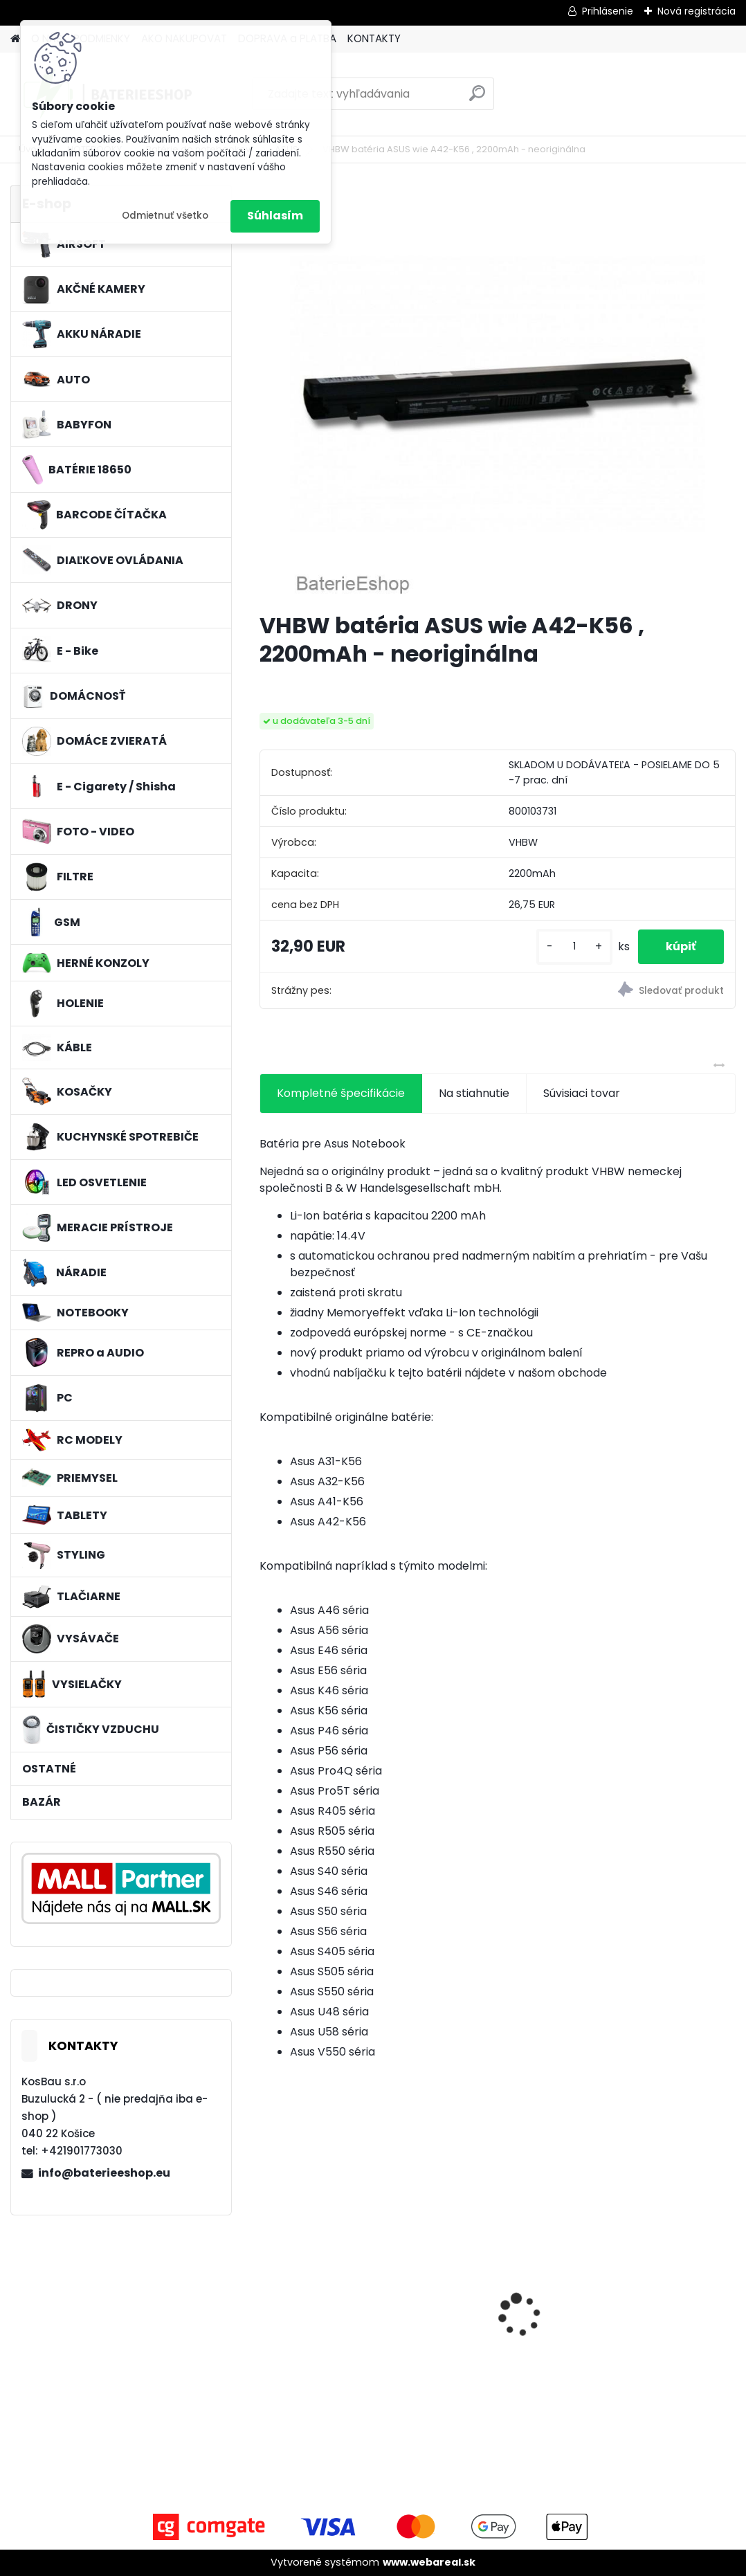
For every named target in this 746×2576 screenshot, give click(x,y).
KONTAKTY (374, 38)
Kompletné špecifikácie (341, 1093)
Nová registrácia (696, 11)
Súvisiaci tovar (581, 1093)
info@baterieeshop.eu (104, 2173)
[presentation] (267, 2291)
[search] (477, 98)
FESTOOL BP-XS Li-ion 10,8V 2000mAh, (326, 2305)
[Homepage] (15, 39)
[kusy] (574, 946)
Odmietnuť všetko (165, 215)
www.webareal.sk (429, 2562)
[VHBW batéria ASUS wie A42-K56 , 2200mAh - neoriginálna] (497, 393)
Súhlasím (275, 216)
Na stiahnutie (474, 1093)
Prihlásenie (607, 11)
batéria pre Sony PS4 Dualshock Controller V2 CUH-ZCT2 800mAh (496, 2306)
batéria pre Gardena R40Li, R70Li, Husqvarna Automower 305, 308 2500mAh (656, 2311)
